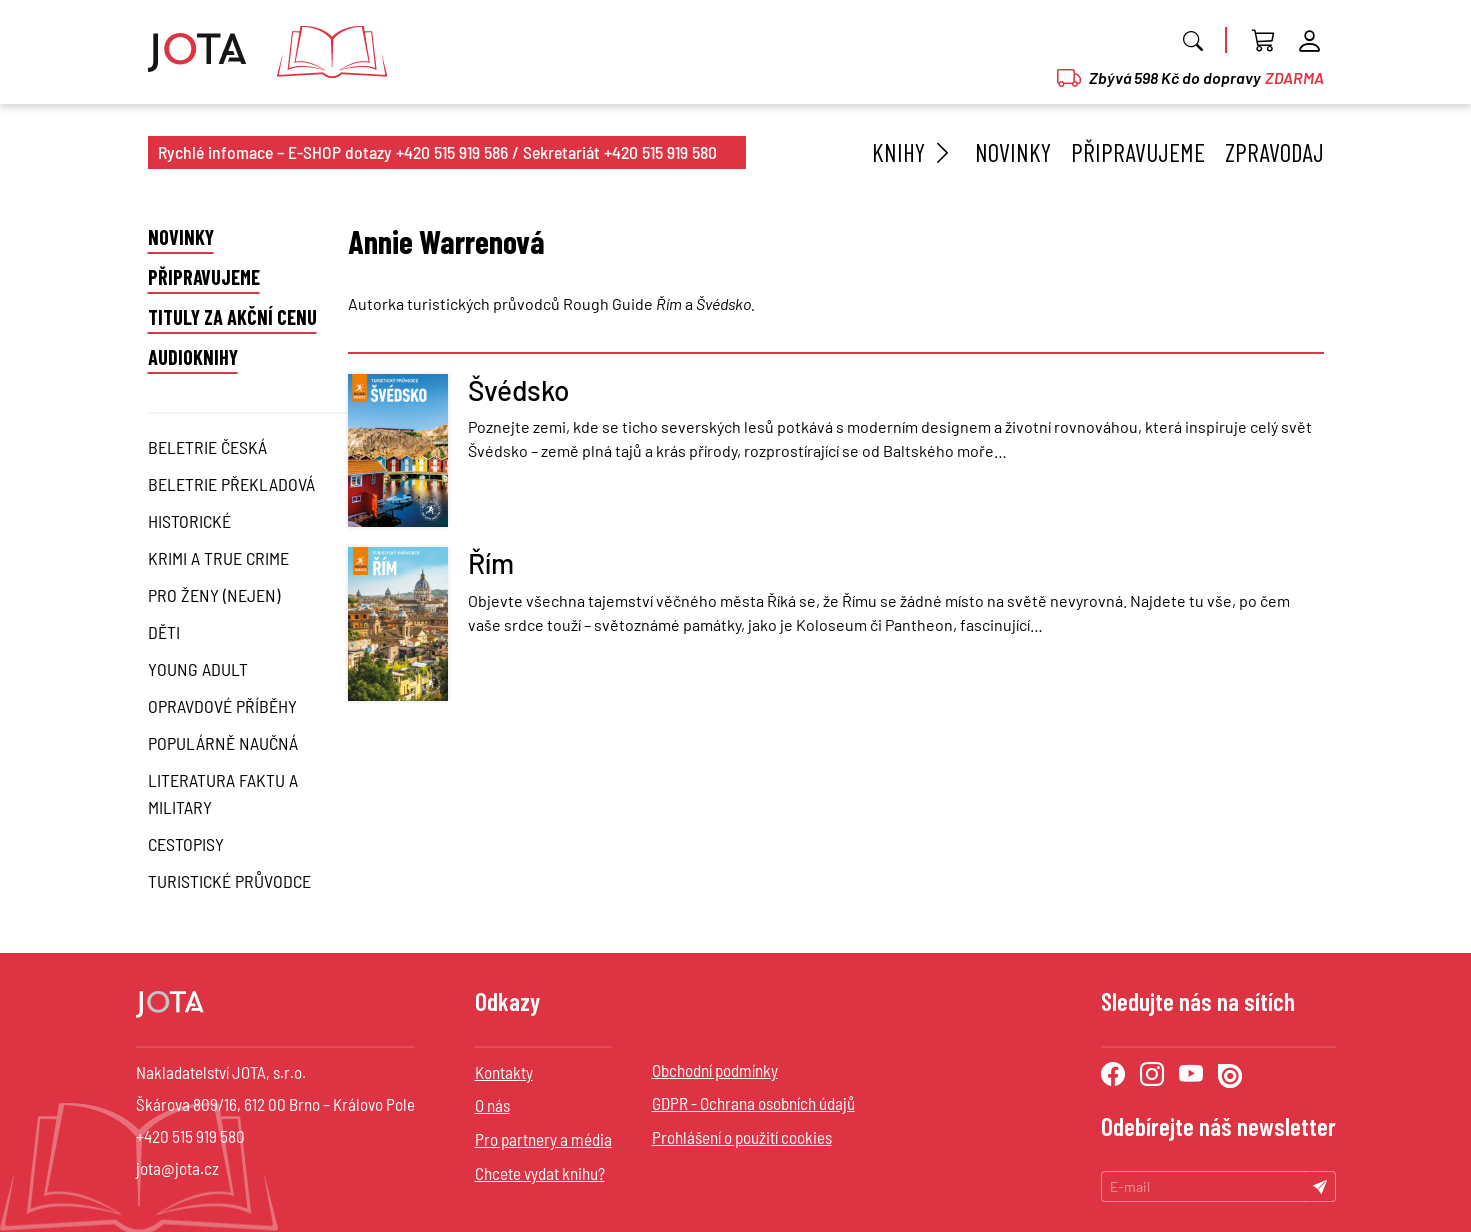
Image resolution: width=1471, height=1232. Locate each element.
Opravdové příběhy (222, 706)
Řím (491, 563)
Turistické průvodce (229, 881)
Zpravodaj (1274, 152)
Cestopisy (186, 844)
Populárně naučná (223, 743)
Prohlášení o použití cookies (742, 1137)
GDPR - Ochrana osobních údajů (753, 1103)
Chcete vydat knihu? (540, 1173)
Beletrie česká (207, 447)
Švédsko (519, 390)
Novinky (1013, 152)
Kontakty (504, 1072)
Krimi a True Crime (218, 558)
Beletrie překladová (231, 484)
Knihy (913, 152)
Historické (189, 521)
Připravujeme (1138, 152)
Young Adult (198, 669)
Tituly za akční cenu (232, 317)
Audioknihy (193, 357)
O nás (492, 1105)
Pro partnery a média (543, 1139)
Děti (164, 632)
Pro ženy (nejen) (214, 595)
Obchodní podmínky (715, 1070)
